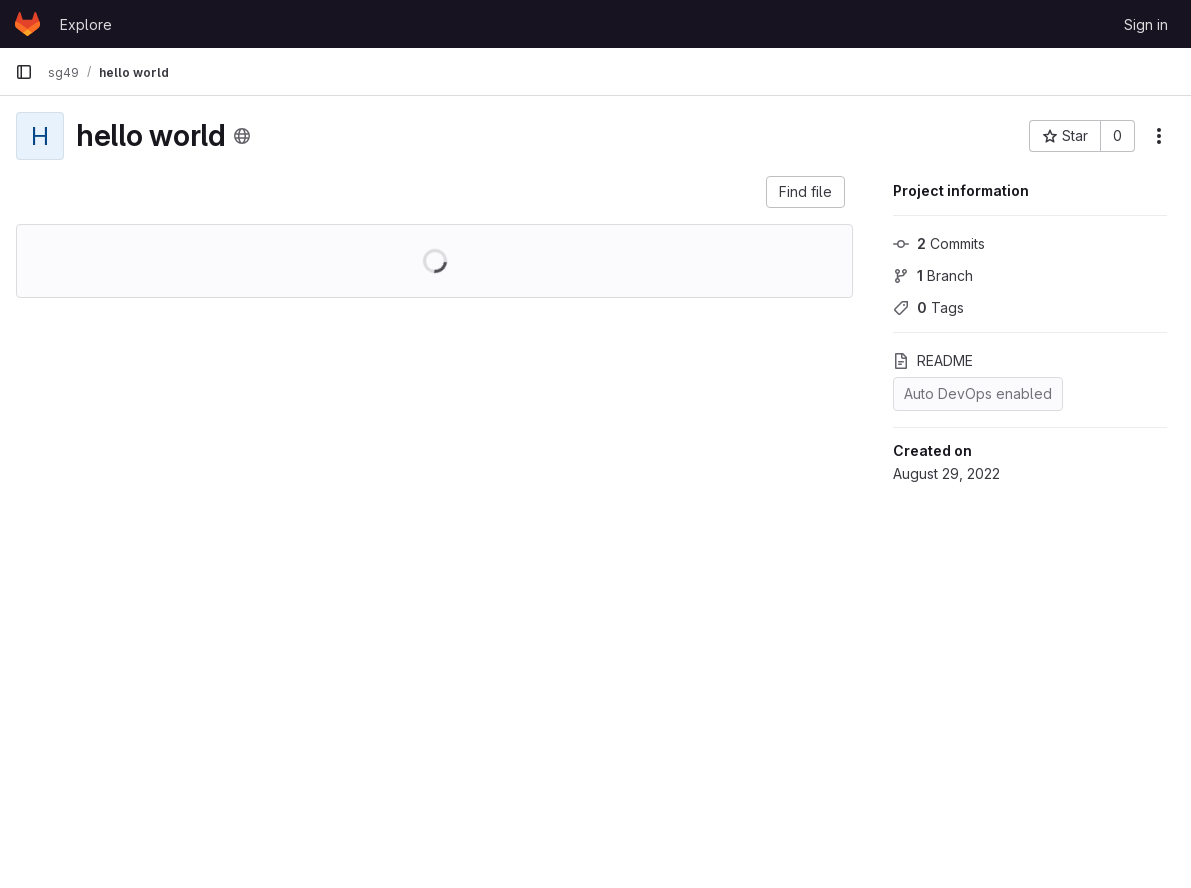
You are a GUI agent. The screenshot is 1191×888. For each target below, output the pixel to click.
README (933, 360)
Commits (939, 243)
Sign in (1146, 24)
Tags (928, 307)
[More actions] (1159, 136)
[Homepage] (27, 24)
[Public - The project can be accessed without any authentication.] (242, 136)
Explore (86, 24)
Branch (933, 275)
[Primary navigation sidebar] (24, 72)
